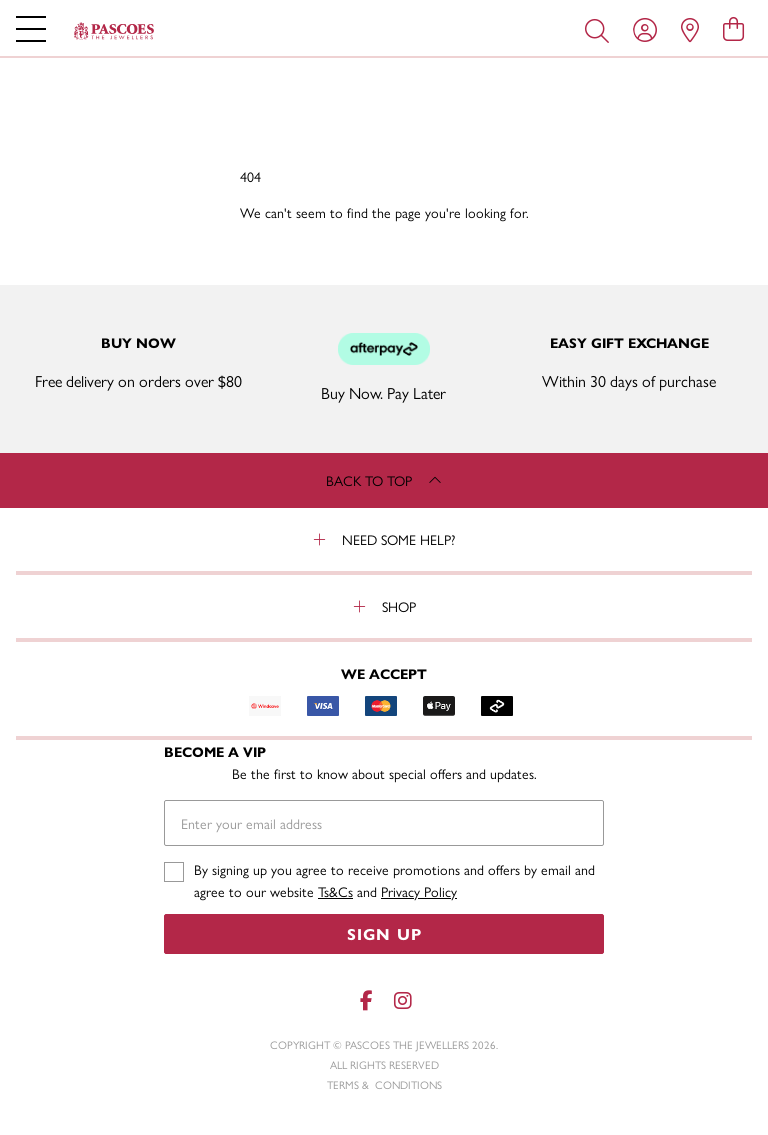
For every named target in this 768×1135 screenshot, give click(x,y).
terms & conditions (384, 1084)
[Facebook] (366, 1000)
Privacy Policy (419, 891)
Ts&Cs (335, 891)
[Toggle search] (601, 29)
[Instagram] (402, 1000)
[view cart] (733, 28)
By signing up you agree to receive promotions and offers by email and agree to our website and (394, 880)
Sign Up (384, 933)
